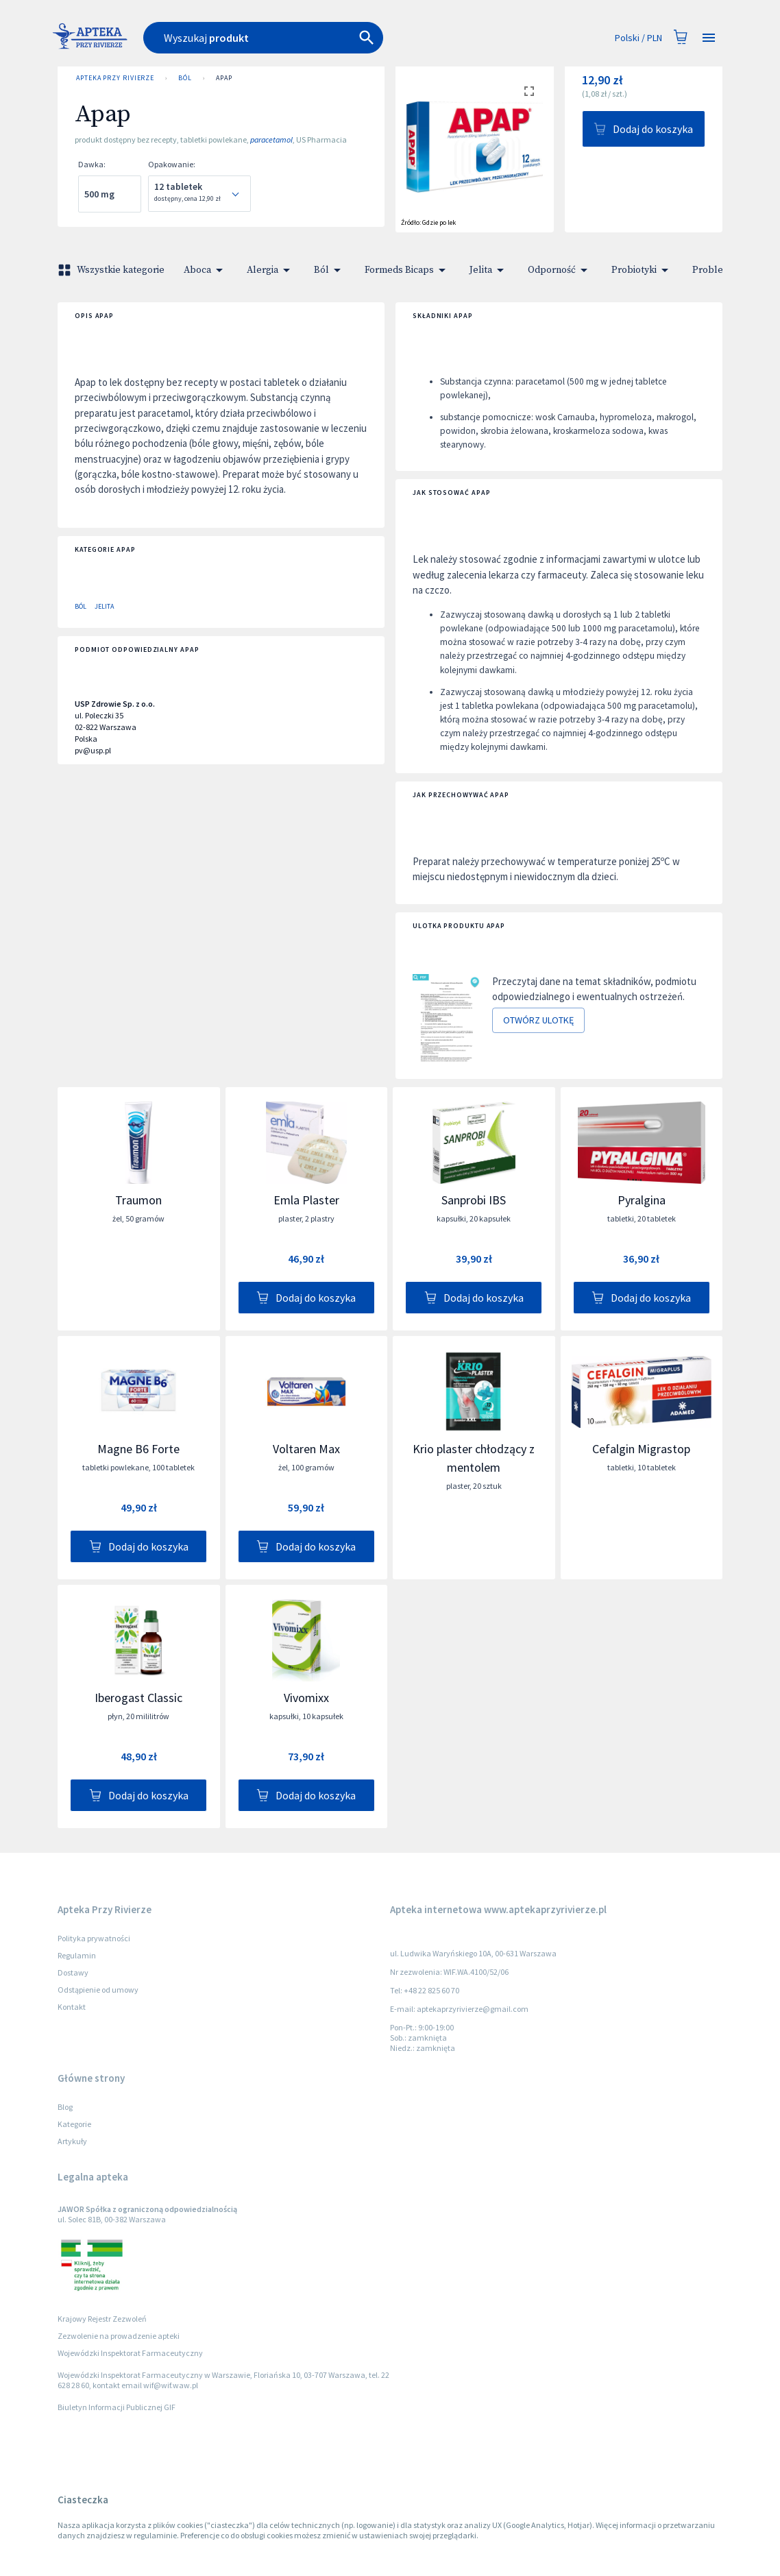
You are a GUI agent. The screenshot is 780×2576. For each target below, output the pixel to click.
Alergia (271, 270)
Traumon (138, 1200)
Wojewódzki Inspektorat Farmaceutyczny (130, 2353)
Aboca (205, 270)
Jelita (489, 270)
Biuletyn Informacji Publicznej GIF (116, 2407)
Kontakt (72, 2007)
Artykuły (72, 2141)
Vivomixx (306, 1697)
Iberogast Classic (138, 1697)
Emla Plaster (306, 1200)
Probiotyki (642, 270)
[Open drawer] (708, 38)
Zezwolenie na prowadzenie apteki (119, 2336)
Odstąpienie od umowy (98, 1989)
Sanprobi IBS (473, 1200)
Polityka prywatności (94, 1938)
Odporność (560, 270)
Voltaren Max (306, 1449)
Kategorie (74, 2124)
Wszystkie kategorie (112, 270)
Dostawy (73, 1972)
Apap (224, 78)
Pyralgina (642, 1200)
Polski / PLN (638, 38)
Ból (185, 78)
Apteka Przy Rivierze (115, 78)
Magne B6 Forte (138, 1449)
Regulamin (77, 1955)
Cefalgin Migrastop (641, 1449)
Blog (65, 2107)
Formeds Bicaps (407, 270)
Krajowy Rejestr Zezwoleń (102, 2318)
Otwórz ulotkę (538, 1020)
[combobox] (307, 37)
